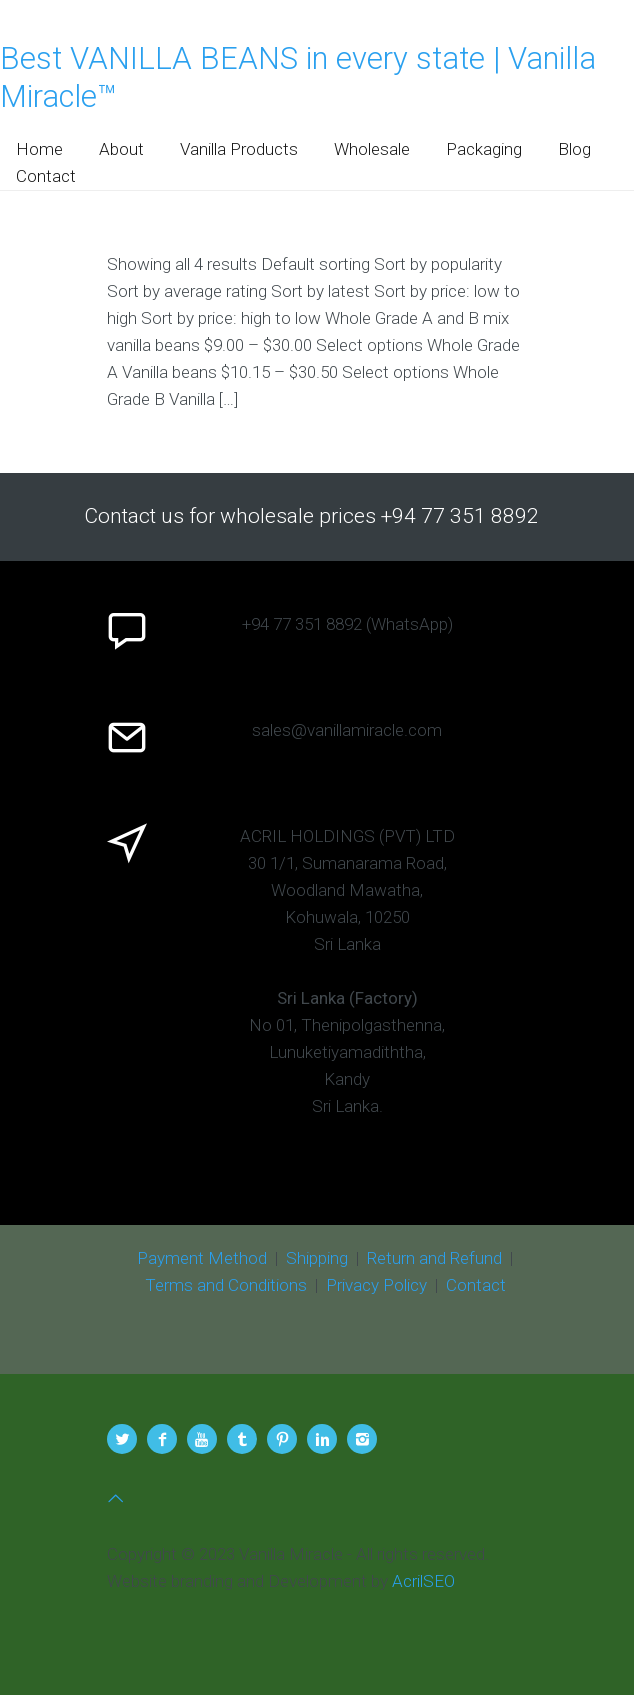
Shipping (317, 1258)
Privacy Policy (376, 1285)
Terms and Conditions (226, 1285)
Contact (46, 176)
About (121, 149)
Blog (574, 149)
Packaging (484, 149)
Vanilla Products (239, 149)
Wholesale (372, 149)
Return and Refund (434, 1258)
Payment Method (202, 1258)
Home (39, 149)
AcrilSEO (423, 1581)
